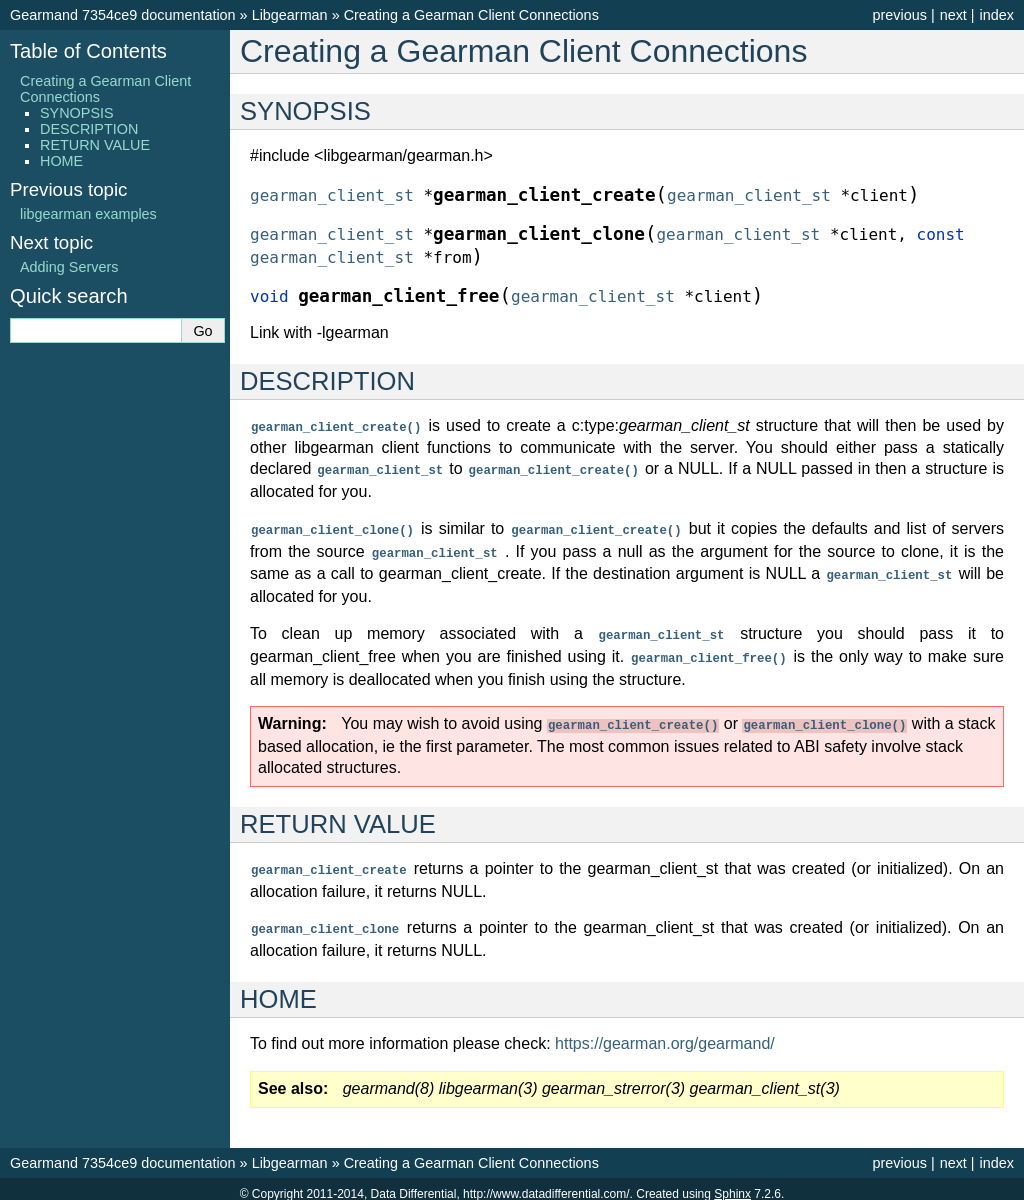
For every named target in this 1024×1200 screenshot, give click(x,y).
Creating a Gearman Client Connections (471, 15)
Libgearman (290, 15)
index (997, 15)
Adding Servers (69, 267)
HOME (61, 161)
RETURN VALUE (95, 145)
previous (899, 15)
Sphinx (732, 1184)
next (953, 15)
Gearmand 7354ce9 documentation (123, 15)
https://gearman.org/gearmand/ (665, 1033)
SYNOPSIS (77, 113)
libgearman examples (88, 214)
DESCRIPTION (89, 129)
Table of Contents (88, 51)
